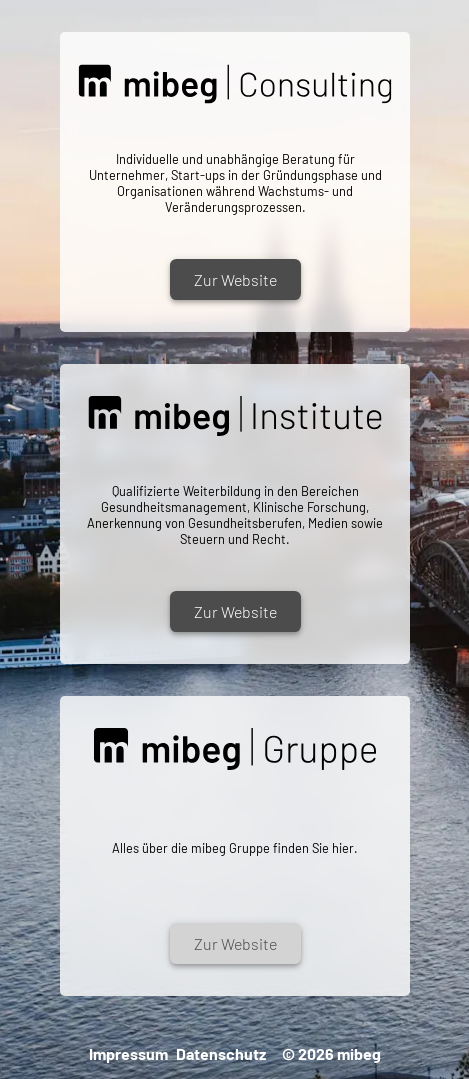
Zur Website (234, 279)
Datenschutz (221, 1053)
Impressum (128, 1053)
